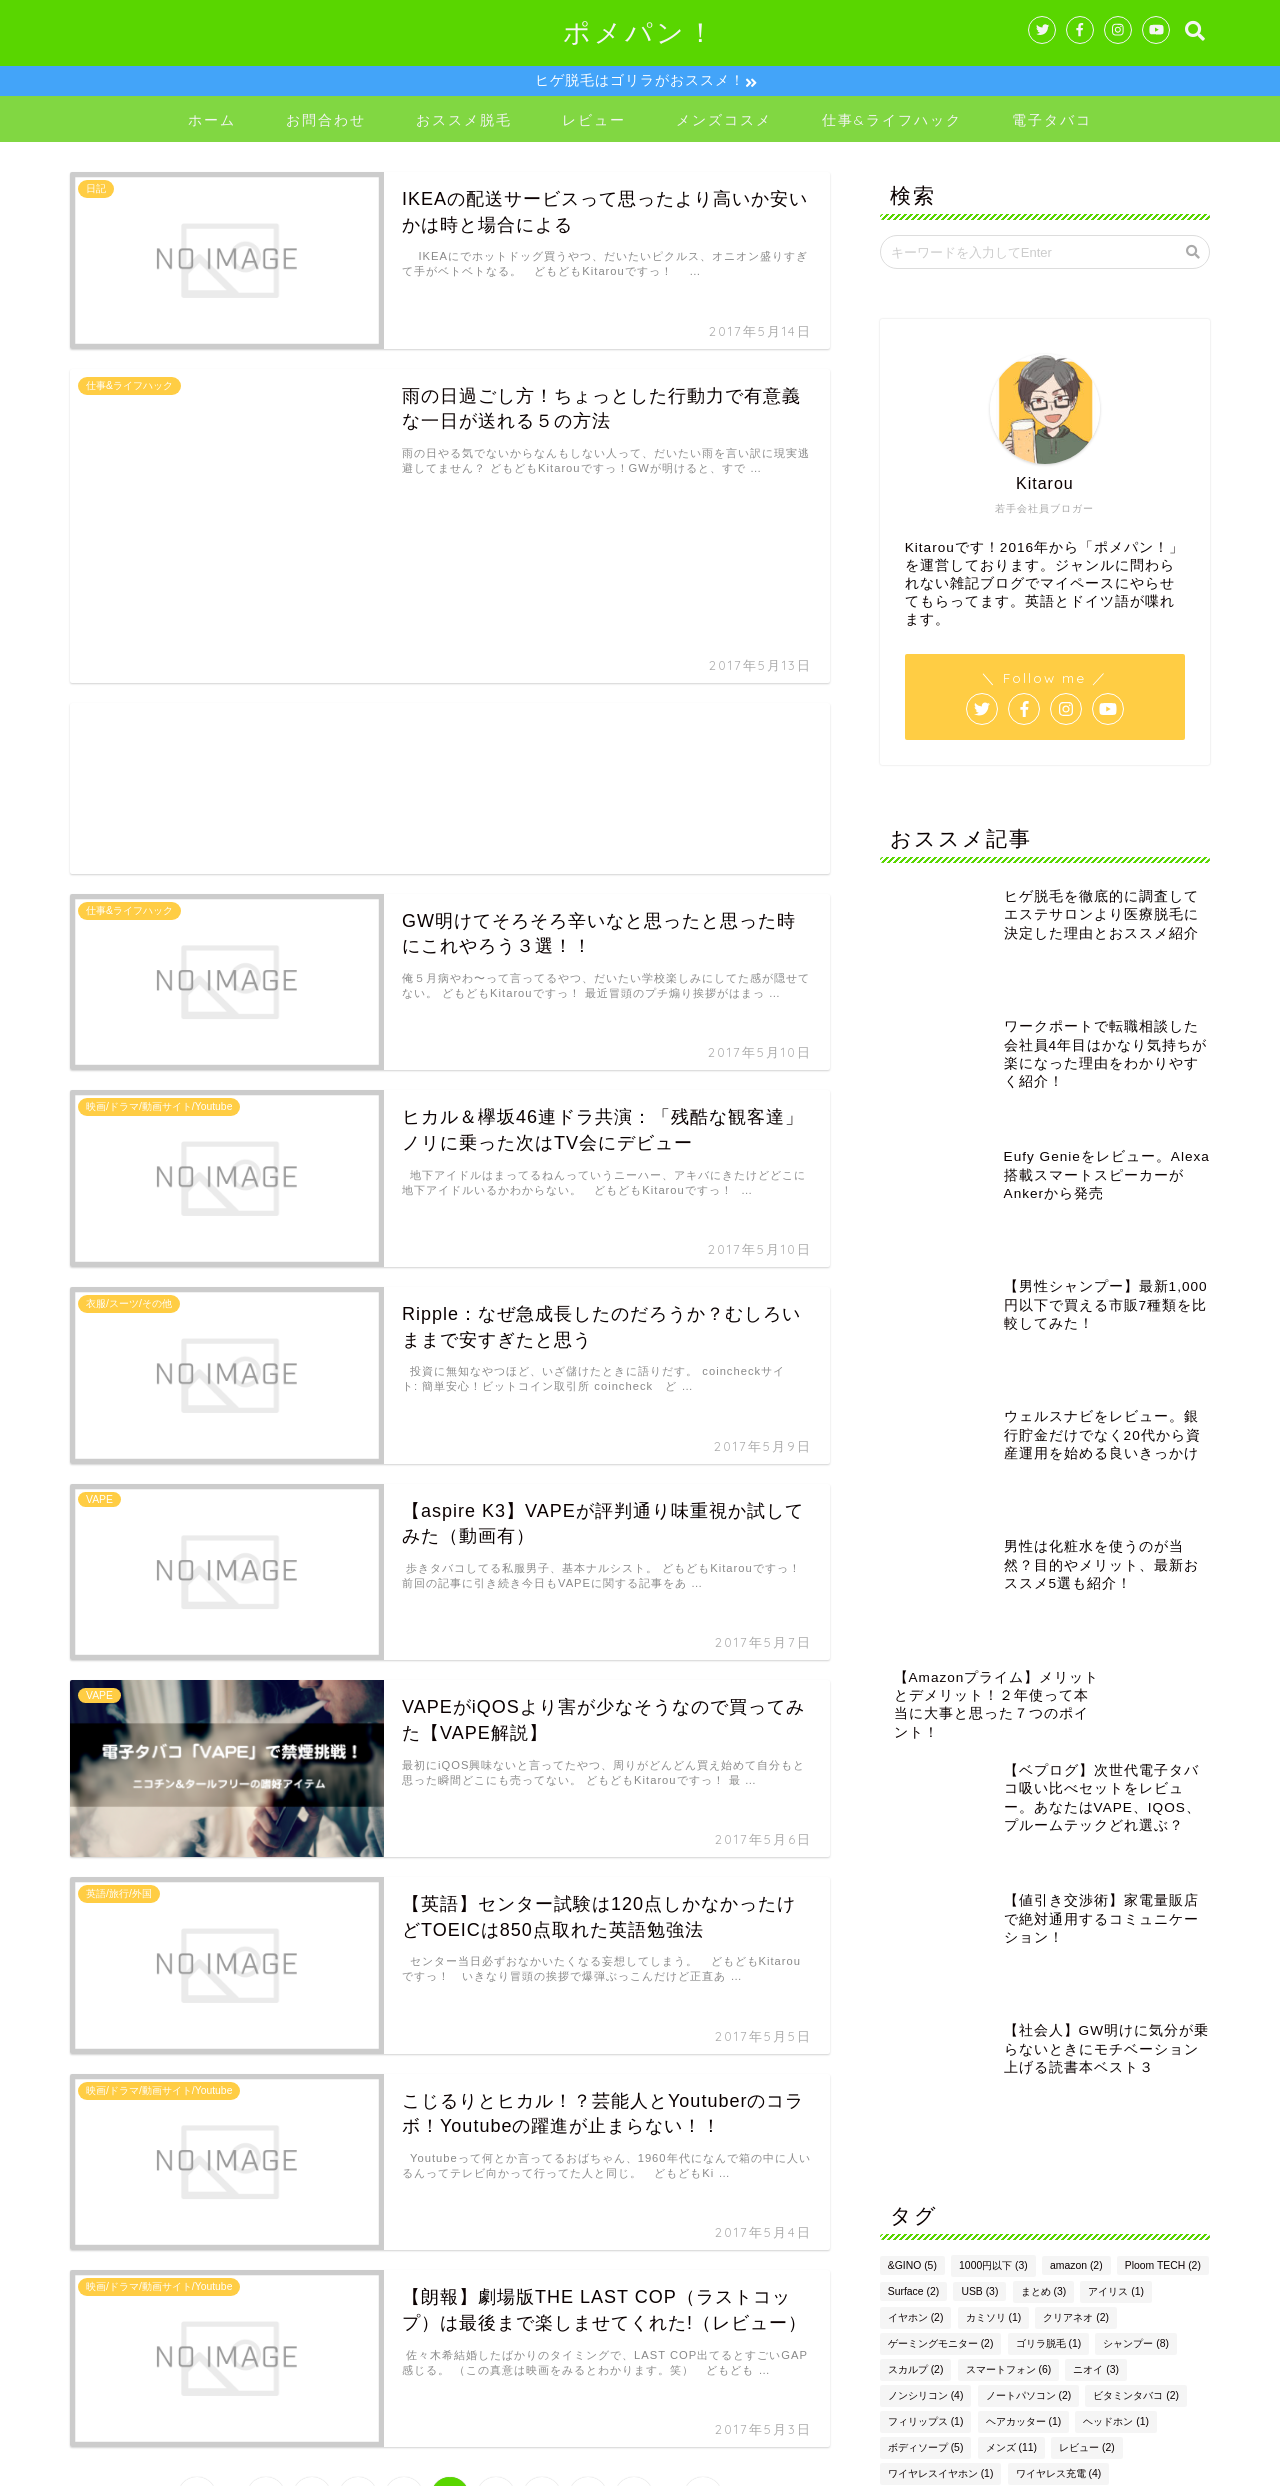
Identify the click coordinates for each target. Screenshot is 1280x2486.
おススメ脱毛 (464, 123)
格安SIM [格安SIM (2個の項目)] (1023, 2097)
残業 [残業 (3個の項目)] (1090, 2097)
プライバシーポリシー (146, 2463)
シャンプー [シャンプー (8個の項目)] (1136, 1889)
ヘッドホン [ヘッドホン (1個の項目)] (1116, 1967)
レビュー (594, 123)
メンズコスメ (724, 123)
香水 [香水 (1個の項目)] (906, 2149)
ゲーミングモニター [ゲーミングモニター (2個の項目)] (941, 1889)
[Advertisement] (450, 604)
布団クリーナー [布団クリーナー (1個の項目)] (931, 2097)
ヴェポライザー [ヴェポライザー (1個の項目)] (1049, 2045)
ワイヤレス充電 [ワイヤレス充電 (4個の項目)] (1059, 2019)
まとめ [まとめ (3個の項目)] (1044, 1837)
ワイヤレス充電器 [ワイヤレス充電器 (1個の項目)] (936, 2045)
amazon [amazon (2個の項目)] (1076, 1811)
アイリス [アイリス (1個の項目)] (1116, 1837)
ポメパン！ (640, 32)
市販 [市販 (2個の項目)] (1153, 2071)
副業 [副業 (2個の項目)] (1095, 2071)
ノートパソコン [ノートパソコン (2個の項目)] (1029, 1941)
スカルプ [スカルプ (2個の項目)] (916, 1915)
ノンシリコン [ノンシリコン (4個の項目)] (926, 1941)
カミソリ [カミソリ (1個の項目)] (994, 1863)
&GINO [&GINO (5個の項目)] (912, 1811)
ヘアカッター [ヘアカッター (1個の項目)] (1024, 1967)
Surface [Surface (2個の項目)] (913, 1837)
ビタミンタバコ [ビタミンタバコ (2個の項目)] (1136, 1941)
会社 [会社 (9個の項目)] (969, 2071)
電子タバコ (1052, 123)
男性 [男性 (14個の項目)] (1150, 2097)
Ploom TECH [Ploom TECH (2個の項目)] (1163, 1811)
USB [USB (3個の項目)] (979, 1837)
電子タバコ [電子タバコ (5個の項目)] (1140, 2123)
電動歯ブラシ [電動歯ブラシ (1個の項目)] (1047, 2123)
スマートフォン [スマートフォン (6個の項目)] (1009, 1915)
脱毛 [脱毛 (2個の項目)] (906, 2123)
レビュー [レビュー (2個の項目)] (1087, 1993)
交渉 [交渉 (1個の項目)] (1131, 2045)
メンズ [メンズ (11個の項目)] (1011, 1993)
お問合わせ (326, 123)
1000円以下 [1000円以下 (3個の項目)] (993, 1811)
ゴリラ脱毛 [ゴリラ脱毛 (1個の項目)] (1049, 1889)
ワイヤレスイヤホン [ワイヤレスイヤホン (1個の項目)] (941, 2019)
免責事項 (261, 2463)
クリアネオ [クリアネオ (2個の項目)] (1076, 1863)
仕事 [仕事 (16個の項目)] (908, 2071)
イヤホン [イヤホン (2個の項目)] (916, 1863)
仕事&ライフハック (892, 123)
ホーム (212, 123)
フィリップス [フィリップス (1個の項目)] (926, 1967)
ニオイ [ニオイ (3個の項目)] (1096, 1915)
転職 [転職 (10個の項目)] (966, 2123)
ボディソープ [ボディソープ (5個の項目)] (926, 1993)
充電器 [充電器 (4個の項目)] (1032, 2071)
